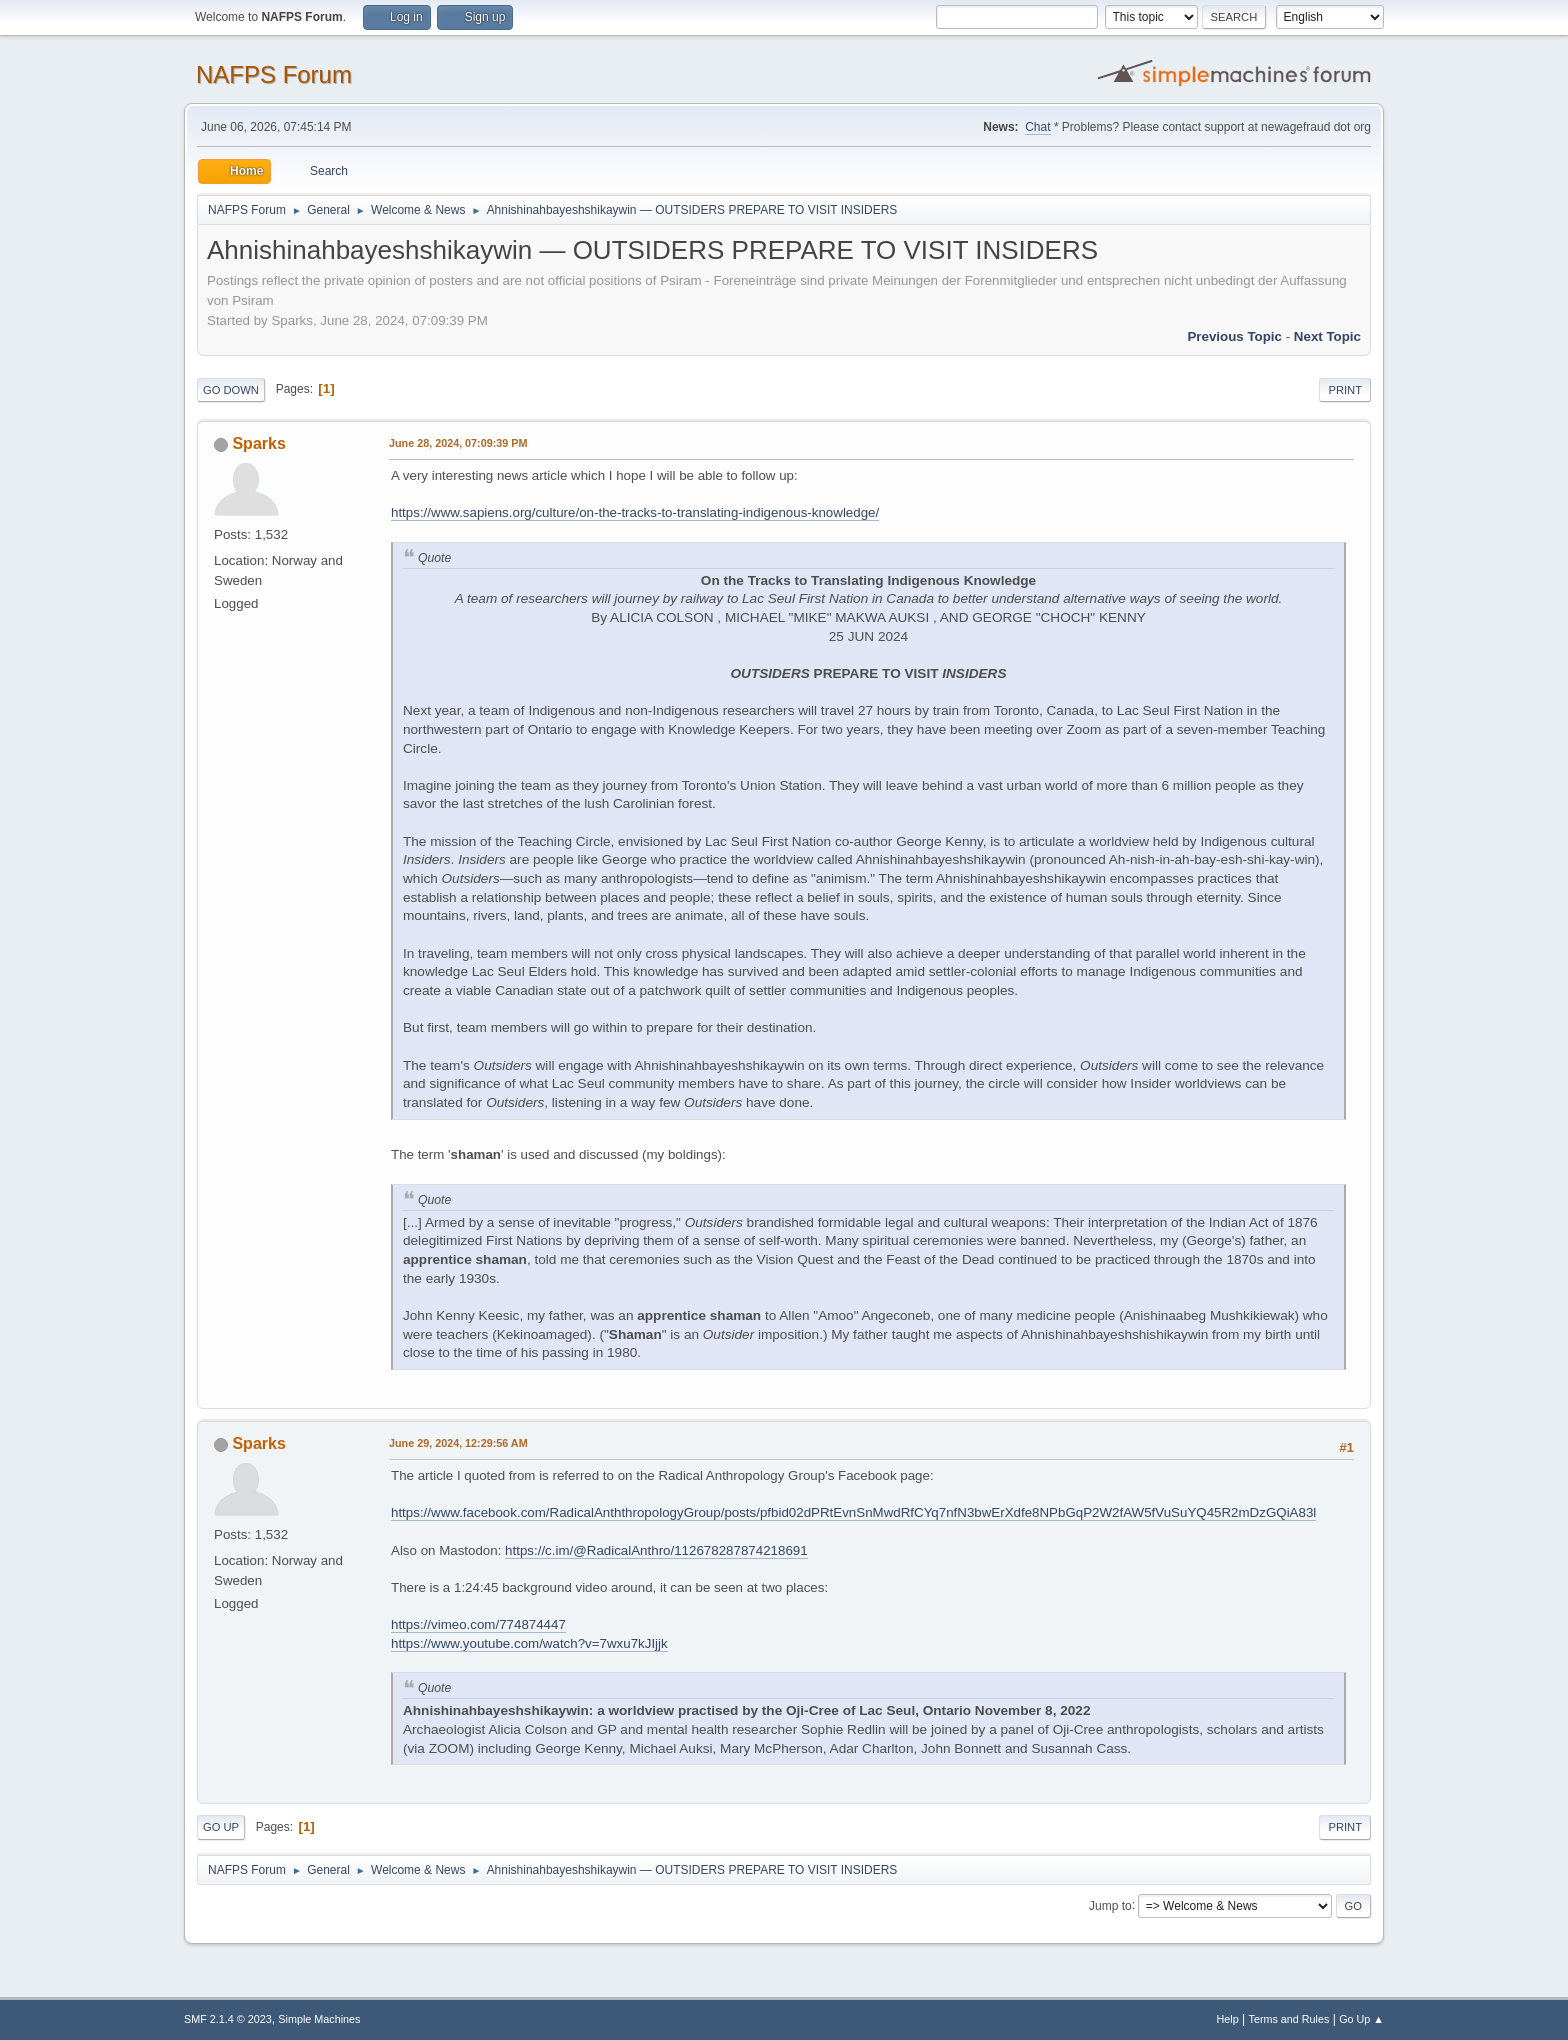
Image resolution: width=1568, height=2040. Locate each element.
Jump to (1110, 1905)
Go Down (231, 390)
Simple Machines (319, 2019)
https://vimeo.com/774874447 (478, 1624)
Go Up (221, 1827)
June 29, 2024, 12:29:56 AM (458, 1443)
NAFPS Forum (274, 74)
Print (1345, 390)
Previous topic (1234, 336)
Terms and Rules (1289, 2019)
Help (1228, 2019)
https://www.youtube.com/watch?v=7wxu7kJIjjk (529, 1643)
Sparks (258, 443)
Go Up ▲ (1361, 2019)
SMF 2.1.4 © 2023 (228, 2019)
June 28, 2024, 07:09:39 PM (458, 443)
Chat (1037, 127)
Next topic (1327, 336)
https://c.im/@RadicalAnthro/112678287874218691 (656, 1550)
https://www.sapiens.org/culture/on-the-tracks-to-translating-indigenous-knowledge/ (635, 512)
